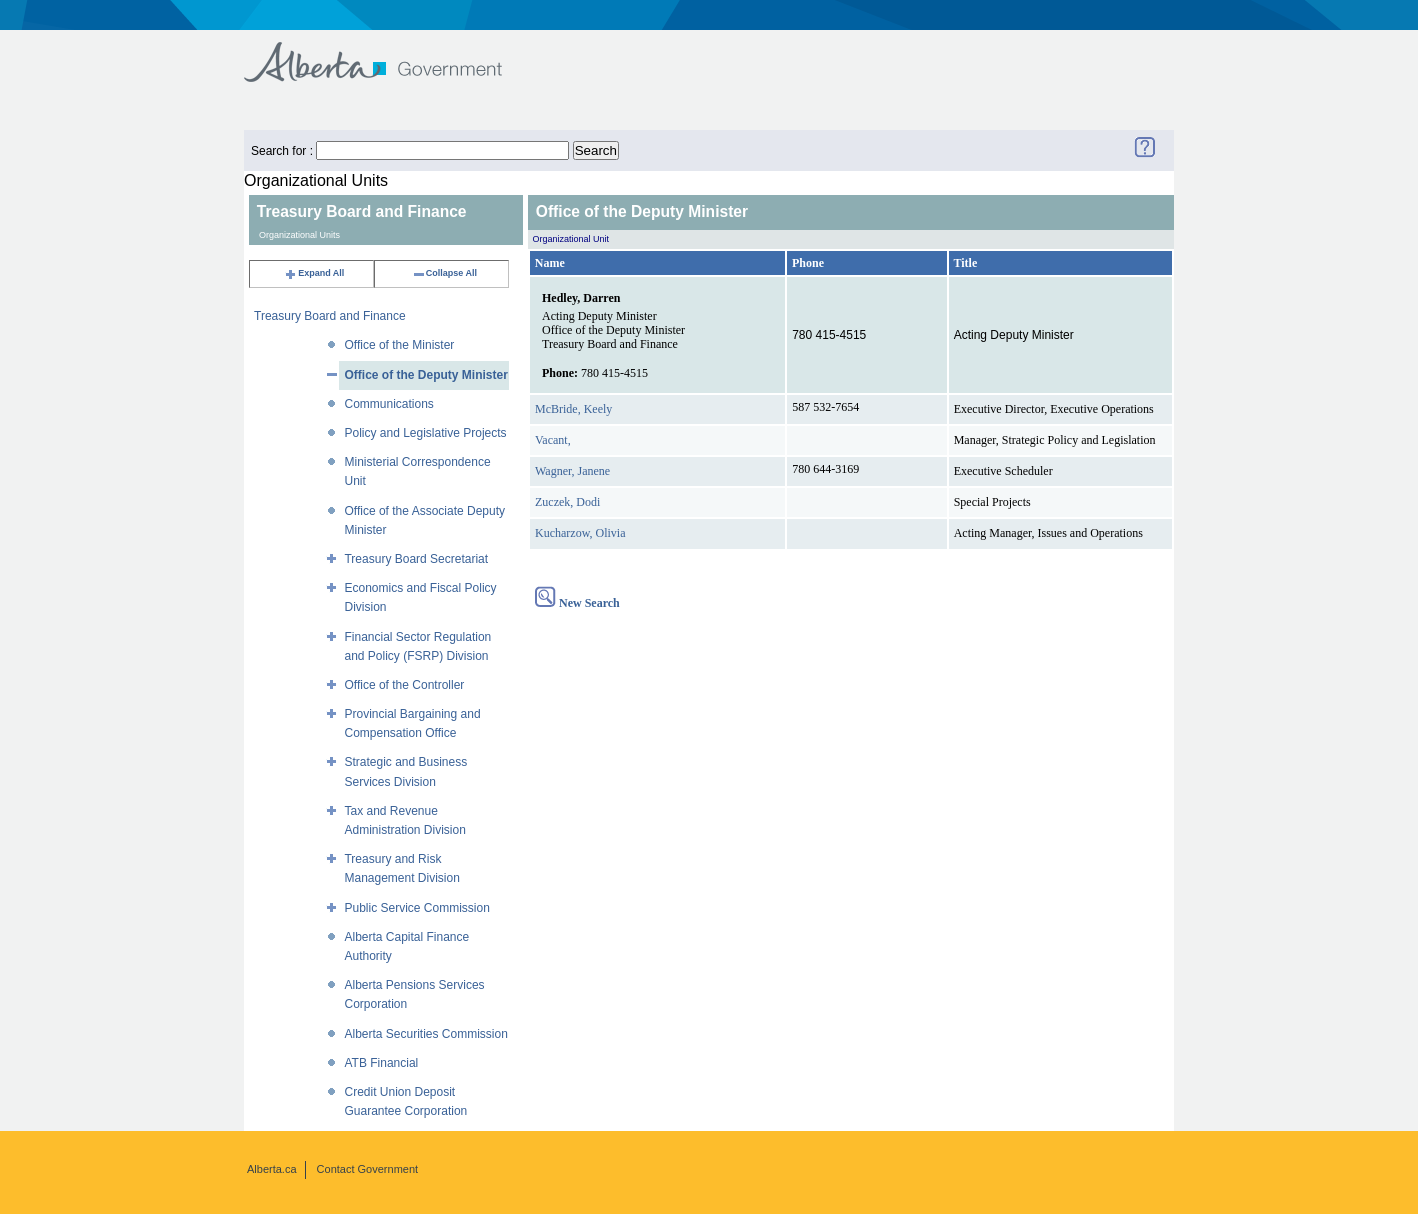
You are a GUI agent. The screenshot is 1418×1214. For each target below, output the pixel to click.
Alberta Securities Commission (425, 1034)
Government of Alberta (389, 52)
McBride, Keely (573, 409)
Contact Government (368, 1169)
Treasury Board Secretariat (416, 559)
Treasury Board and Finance (330, 316)
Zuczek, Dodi (567, 502)
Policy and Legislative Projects (425, 433)
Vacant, (553, 440)
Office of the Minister (399, 345)
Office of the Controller (404, 685)
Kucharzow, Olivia (580, 533)
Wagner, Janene (572, 471)
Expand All (314, 273)
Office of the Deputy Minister (425, 375)
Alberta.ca (272, 1169)
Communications (388, 404)
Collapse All (444, 273)
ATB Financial (381, 1063)
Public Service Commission (416, 908)
